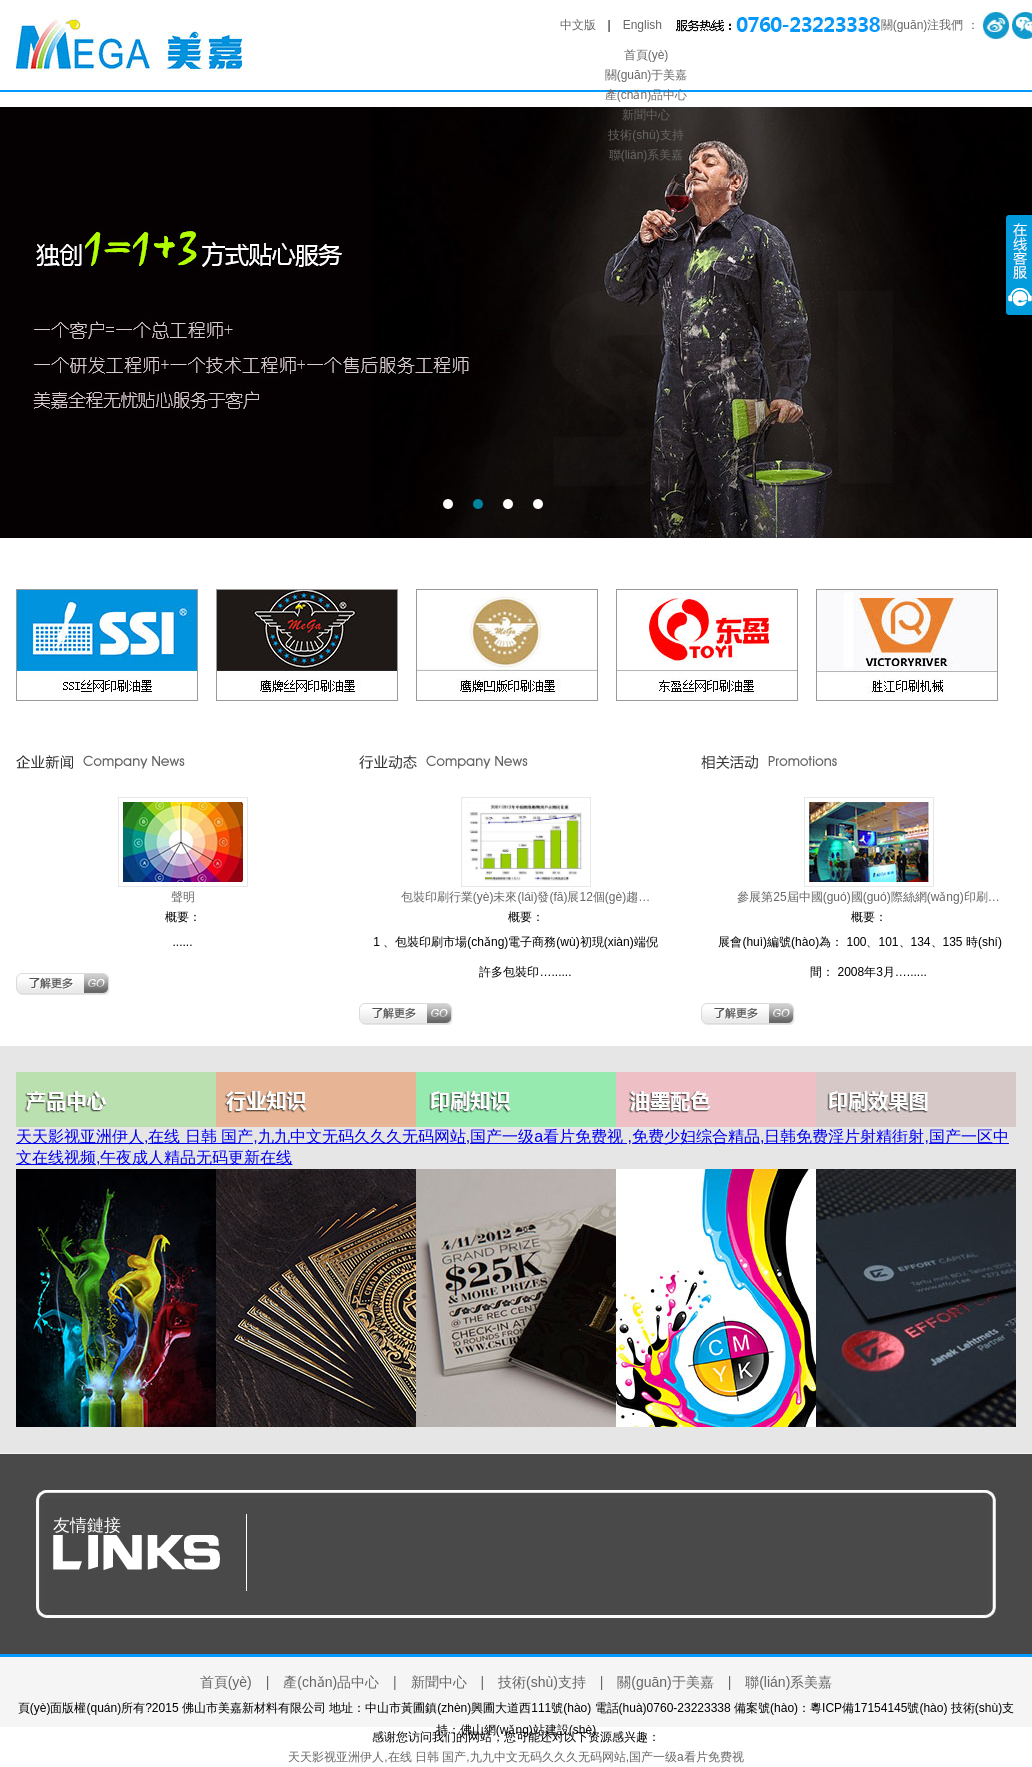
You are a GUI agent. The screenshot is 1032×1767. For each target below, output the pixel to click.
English (642, 25)
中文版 (578, 25)
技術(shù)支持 (645, 135)
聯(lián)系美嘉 (646, 155)
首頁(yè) (646, 55)
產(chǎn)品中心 (646, 95)
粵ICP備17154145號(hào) (878, 1708)
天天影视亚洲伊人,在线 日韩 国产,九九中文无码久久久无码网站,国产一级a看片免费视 (515, 1757)
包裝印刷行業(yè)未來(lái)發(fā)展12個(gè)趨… (525, 897)
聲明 (183, 897)
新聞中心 (646, 115)
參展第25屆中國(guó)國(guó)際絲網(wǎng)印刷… (868, 897)
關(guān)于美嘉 (646, 75)
